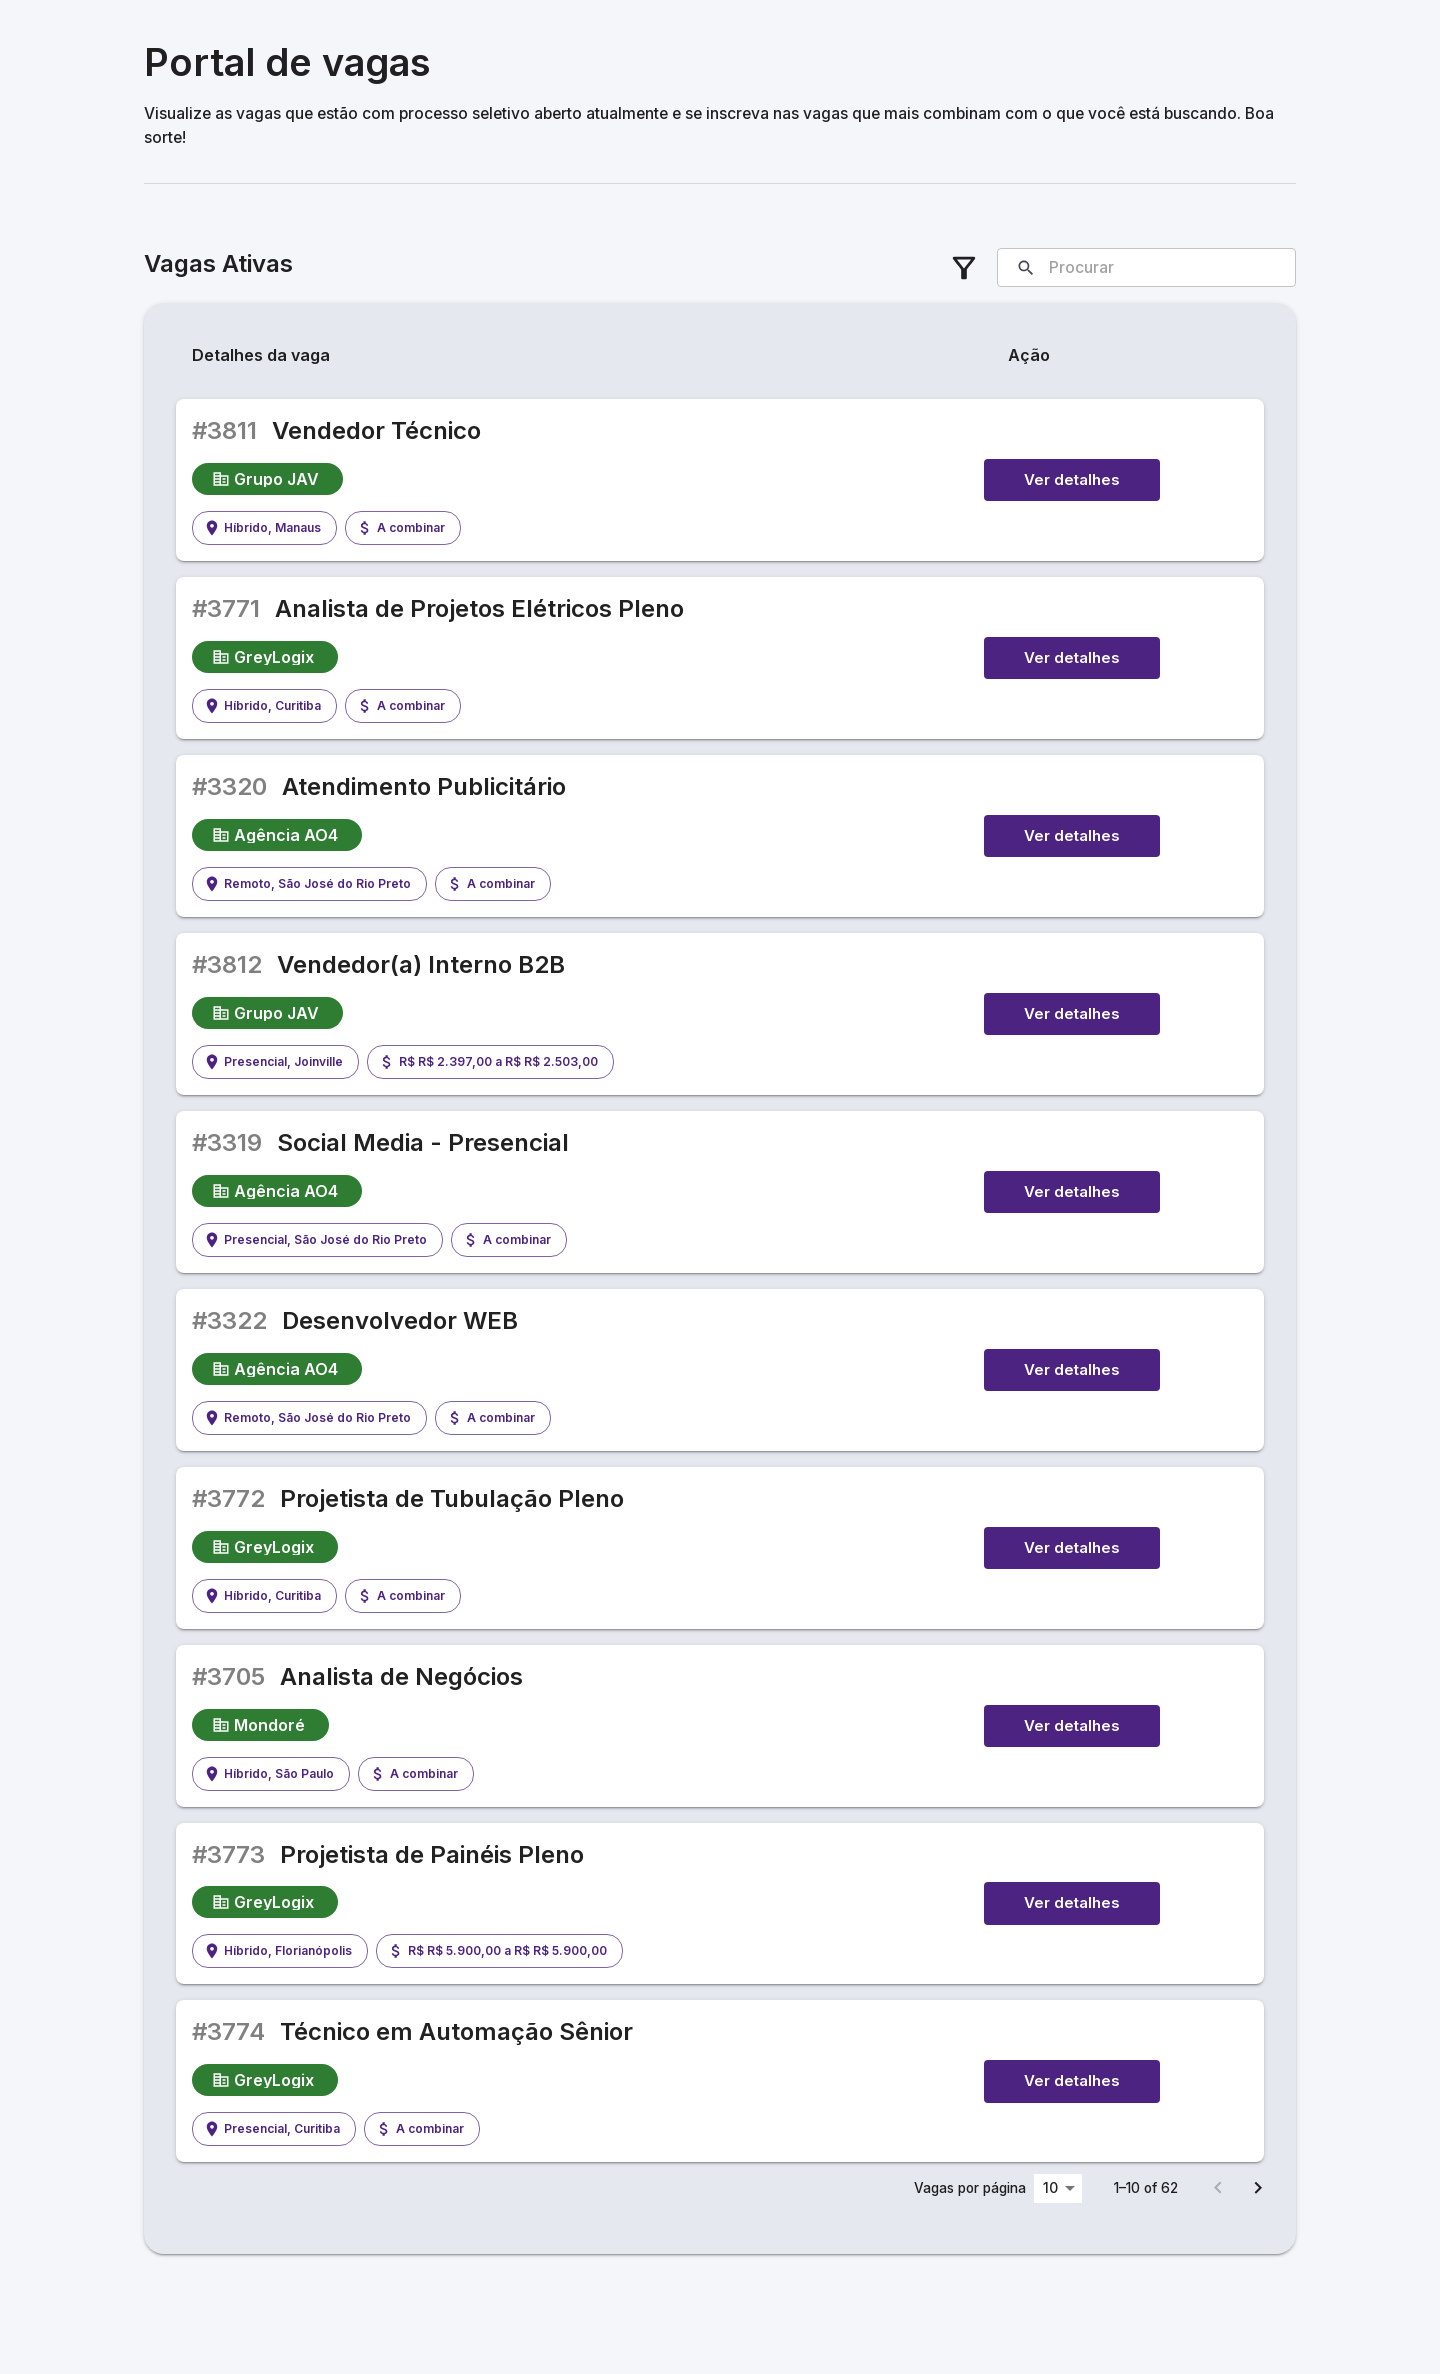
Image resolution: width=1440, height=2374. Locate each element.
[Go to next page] (1258, 2188)
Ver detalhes (1072, 480)
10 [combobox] (1050, 2187)
